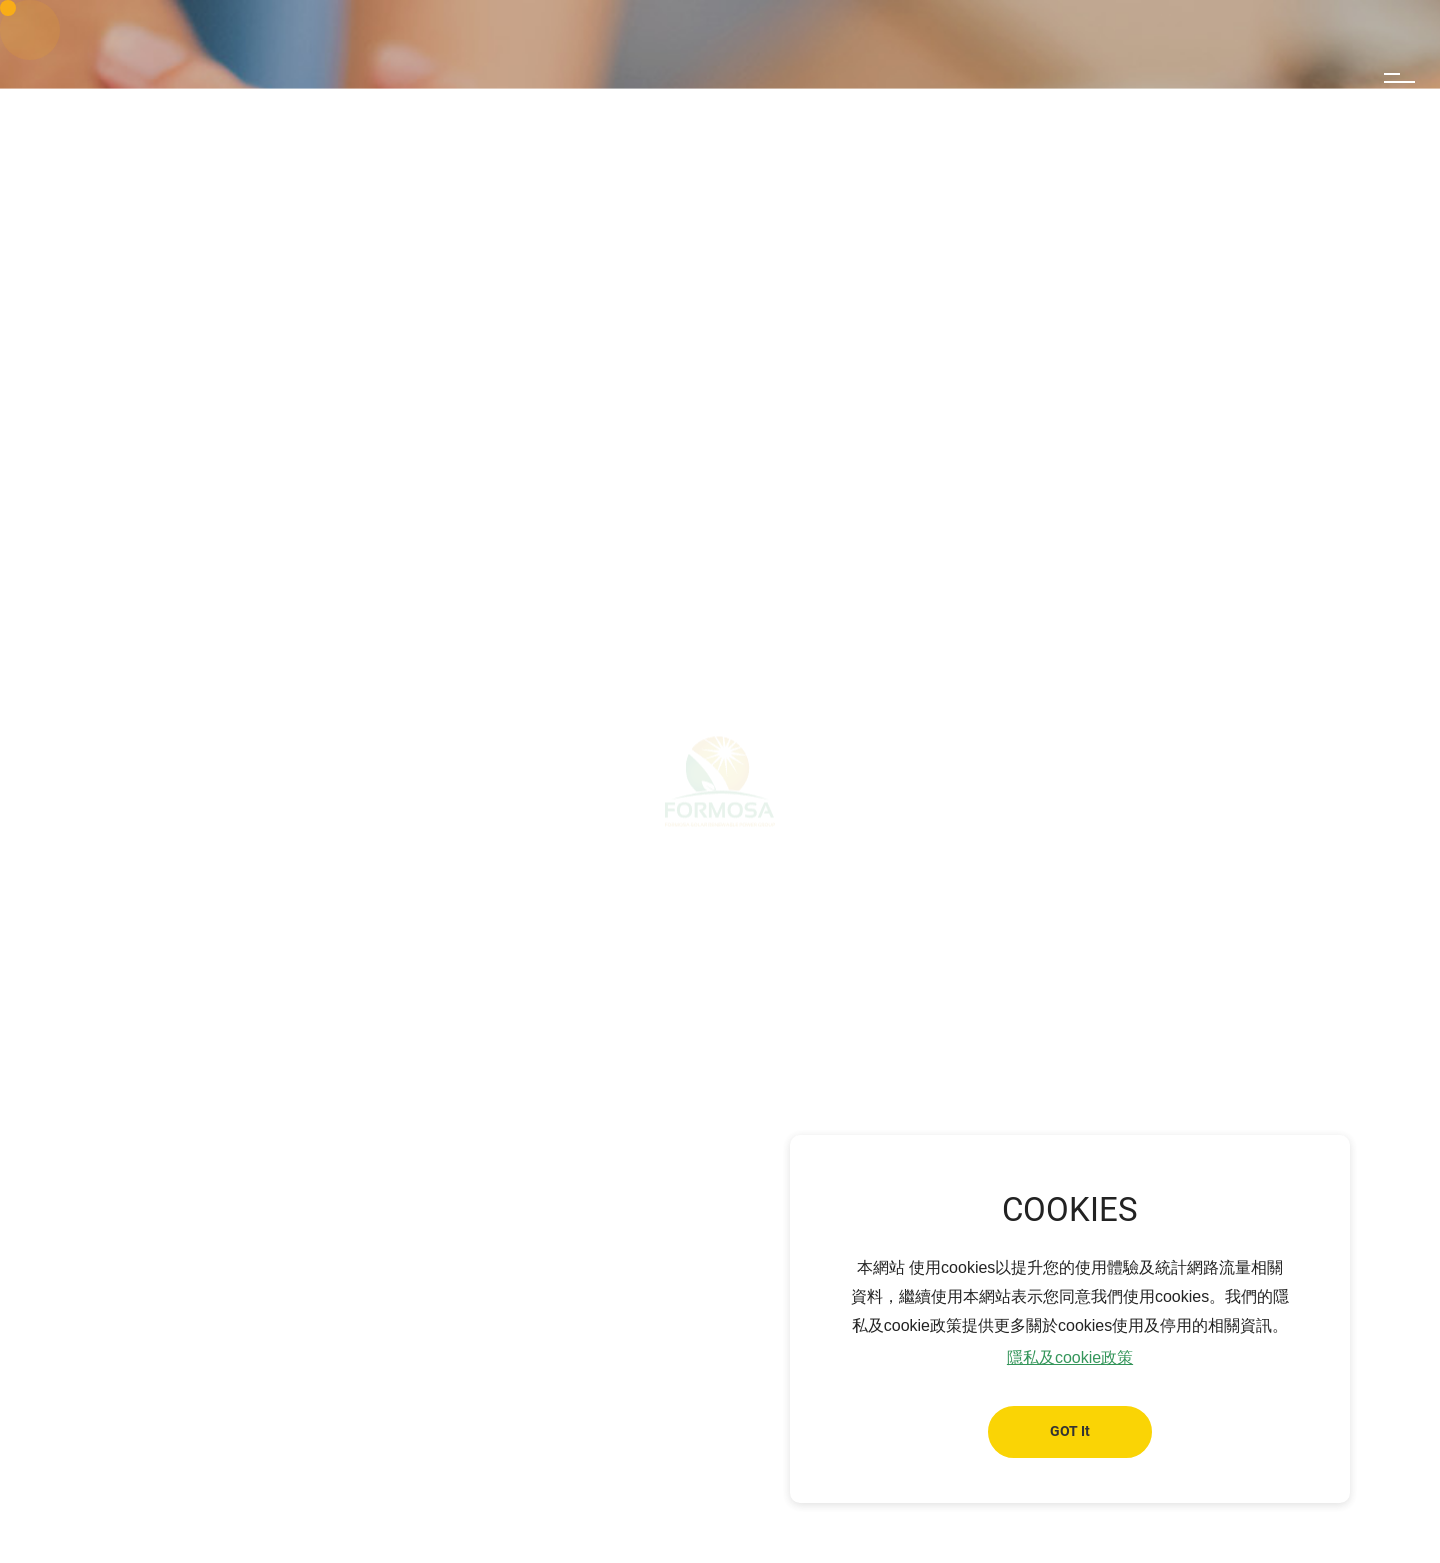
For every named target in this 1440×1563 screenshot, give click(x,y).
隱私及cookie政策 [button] (1070, 1357)
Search (1315, 82)
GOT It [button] (1070, 1431)
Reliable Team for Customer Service (485, 1056)
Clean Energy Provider (252, 1056)
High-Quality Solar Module (732, 1056)
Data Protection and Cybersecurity (973, 1056)
